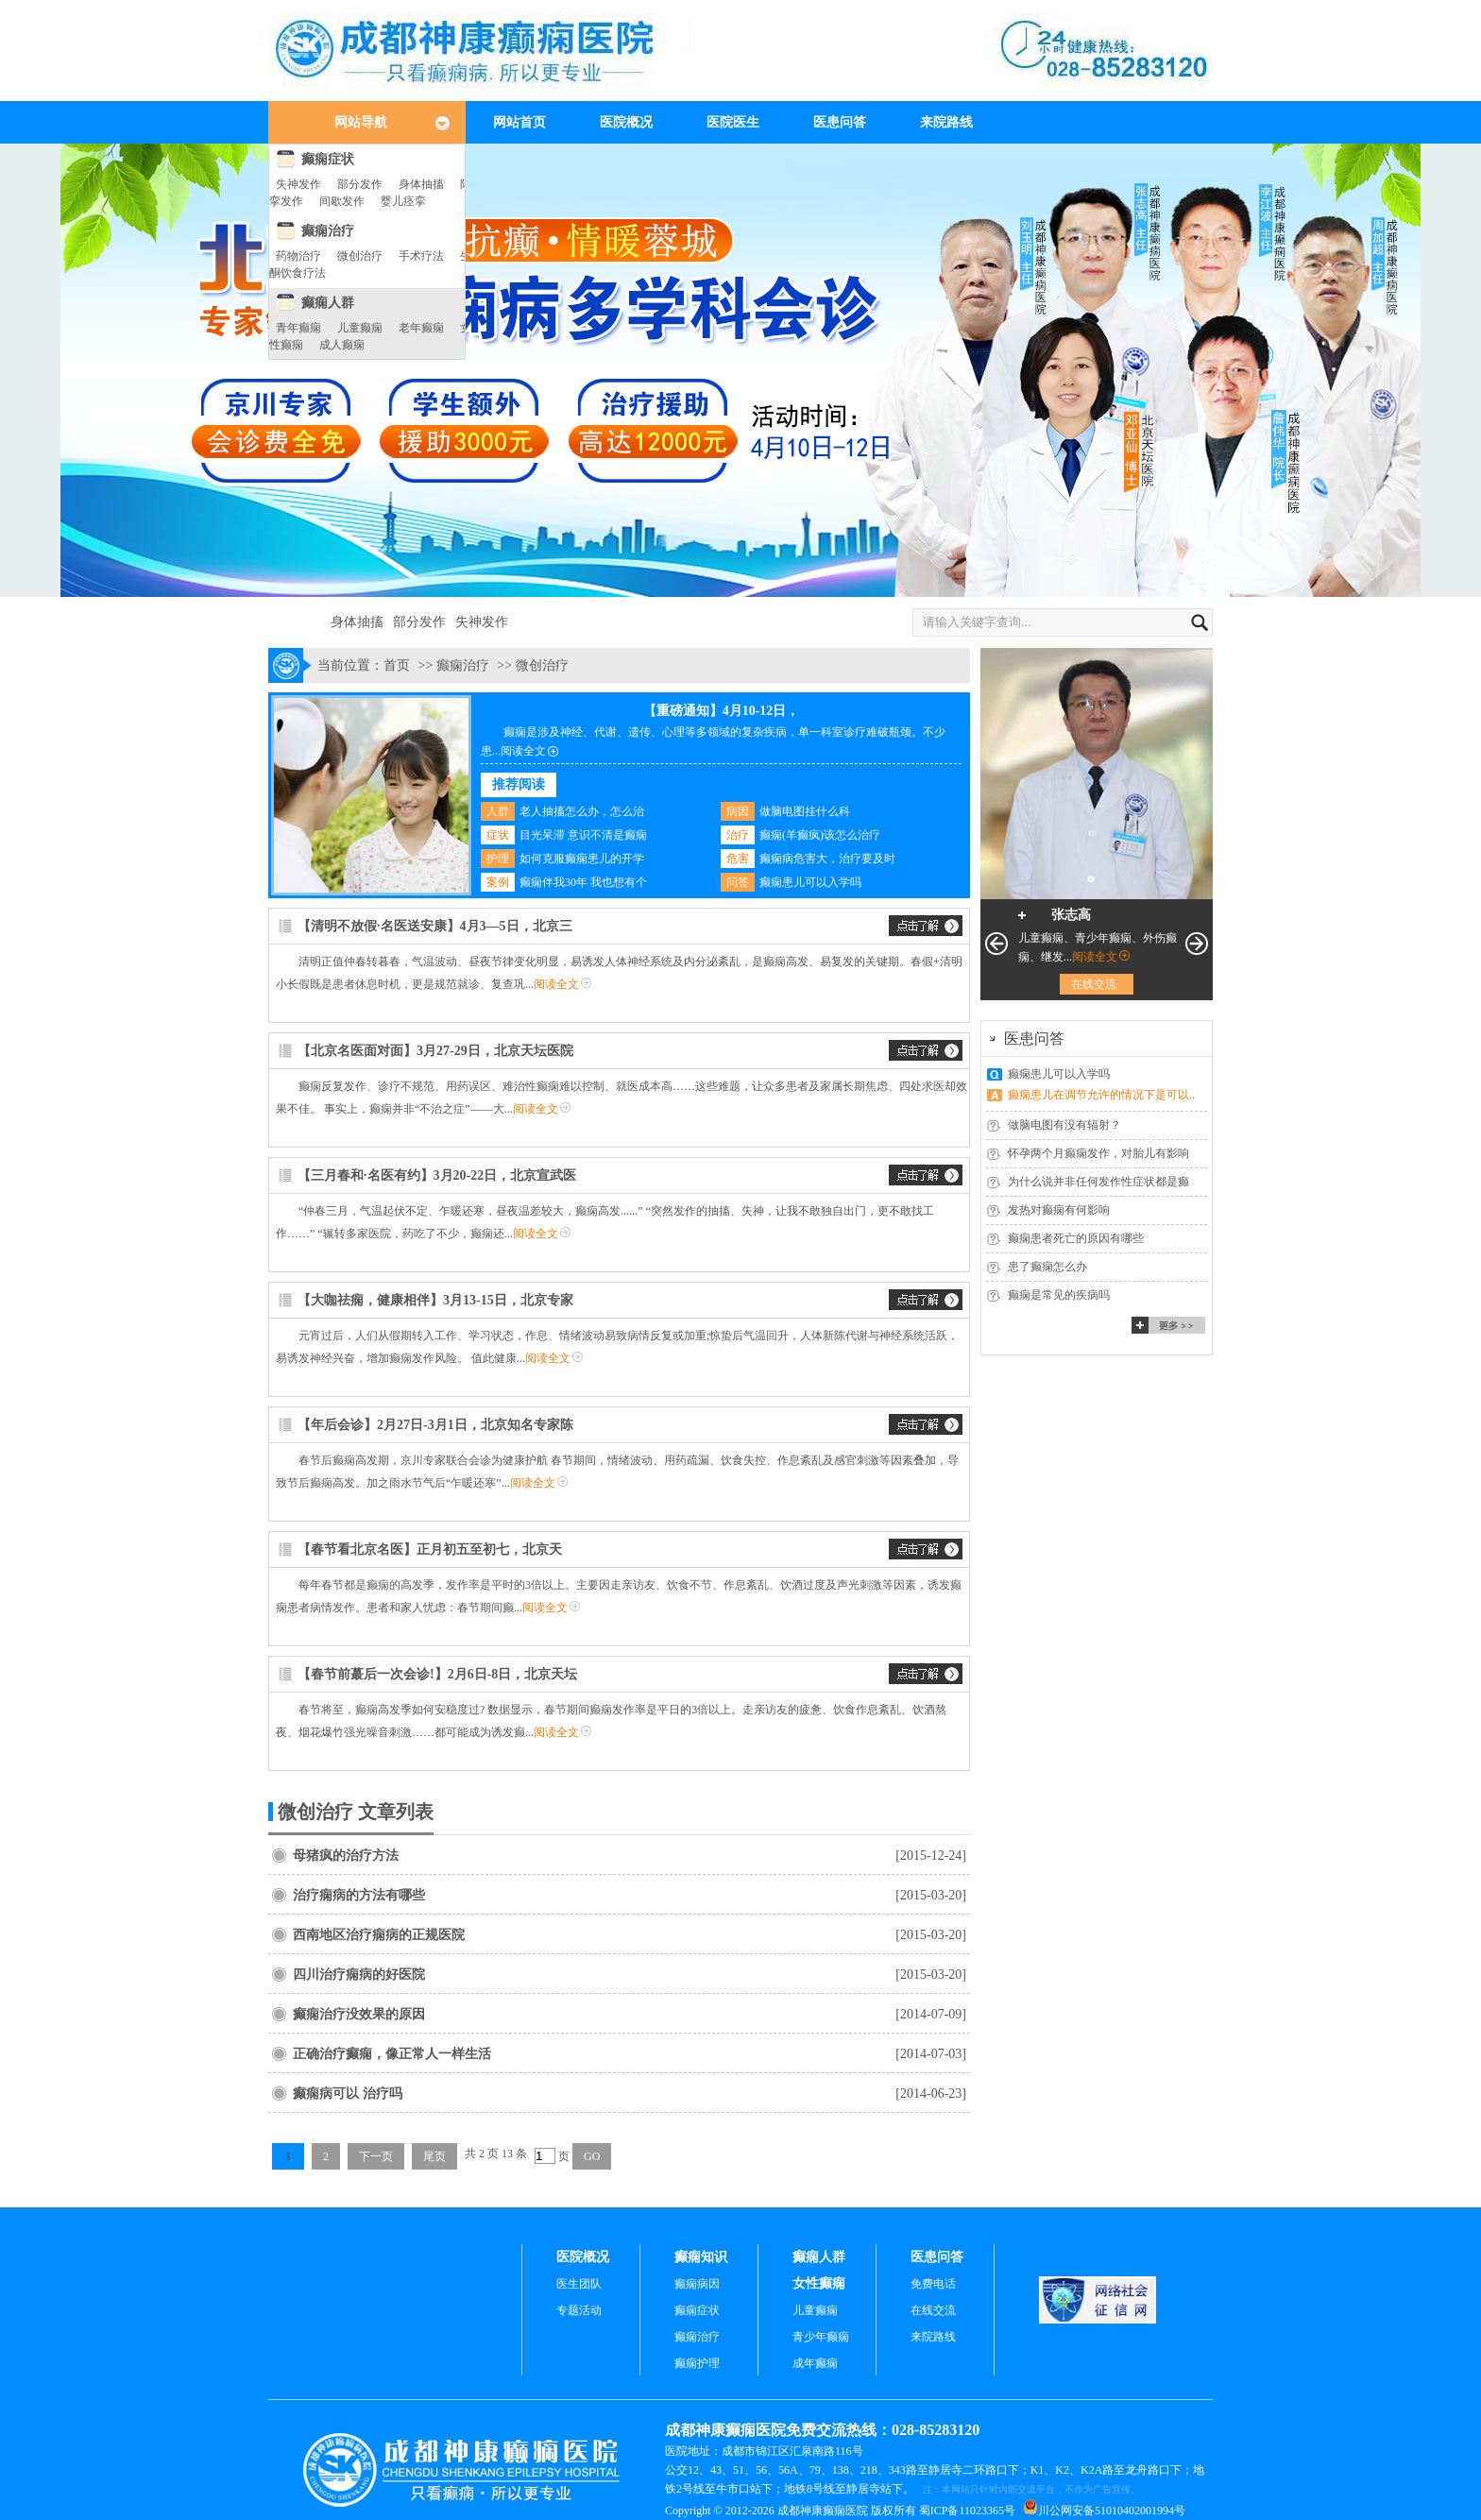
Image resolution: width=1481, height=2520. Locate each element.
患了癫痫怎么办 (1047, 1266)
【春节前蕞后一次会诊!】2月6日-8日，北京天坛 (437, 1674)
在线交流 (1093, 984)
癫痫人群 (327, 303)
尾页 (434, 2156)
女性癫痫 (818, 2283)
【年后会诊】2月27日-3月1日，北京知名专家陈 (435, 1425)
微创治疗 (360, 256)
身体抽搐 (421, 184)
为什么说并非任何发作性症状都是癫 (1098, 1181)
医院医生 (732, 122)
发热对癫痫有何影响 (1059, 1210)
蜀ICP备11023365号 (967, 2510)
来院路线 (946, 122)
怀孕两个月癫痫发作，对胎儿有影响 (1098, 1153)
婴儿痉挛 (403, 201)
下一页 (376, 2156)
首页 (396, 665)
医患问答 (839, 122)
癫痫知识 (700, 2257)
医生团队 (579, 2283)
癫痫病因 (697, 2283)
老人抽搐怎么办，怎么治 (581, 811)
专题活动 (579, 2310)
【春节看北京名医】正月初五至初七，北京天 (430, 1549)
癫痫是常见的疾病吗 (1059, 1295)
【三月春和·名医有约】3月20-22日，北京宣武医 (437, 1175)
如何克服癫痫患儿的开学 (581, 858)
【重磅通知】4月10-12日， (721, 711)
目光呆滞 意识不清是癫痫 (583, 835)
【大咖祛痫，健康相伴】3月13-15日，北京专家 (435, 1300)
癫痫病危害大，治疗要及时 (827, 858)
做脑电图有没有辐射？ (1064, 1125)
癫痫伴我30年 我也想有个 (583, 882)
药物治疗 (298, 256)
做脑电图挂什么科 (804, 811)
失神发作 (298, 184)
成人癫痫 (342, 344)
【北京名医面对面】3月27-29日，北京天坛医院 (435, 1051)
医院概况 (626, 122)
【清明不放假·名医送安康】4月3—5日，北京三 (435, 926)
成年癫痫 (815, 2363)
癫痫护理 (697, 2363)
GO (592, 2156)
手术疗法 (421, 256)
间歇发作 (342, 201)
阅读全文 (523, 751)
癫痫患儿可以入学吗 (810, 882)
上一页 (996, 943)
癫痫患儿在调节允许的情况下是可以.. (1101, 1094)
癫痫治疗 (327, 231)
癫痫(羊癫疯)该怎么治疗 (819, 835)
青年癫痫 (298, 327)
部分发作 (360, 184)
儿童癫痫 (360, 327)
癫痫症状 (327, 159)
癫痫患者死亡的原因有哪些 (1076, 1238)
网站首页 (519, 122)
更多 (1168, 1325)
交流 (925, 925)
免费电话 (933, 2283)
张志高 (1071, 915)
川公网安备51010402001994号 (1111, 2510)
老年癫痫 (421, 327)
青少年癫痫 (820, 2336)
